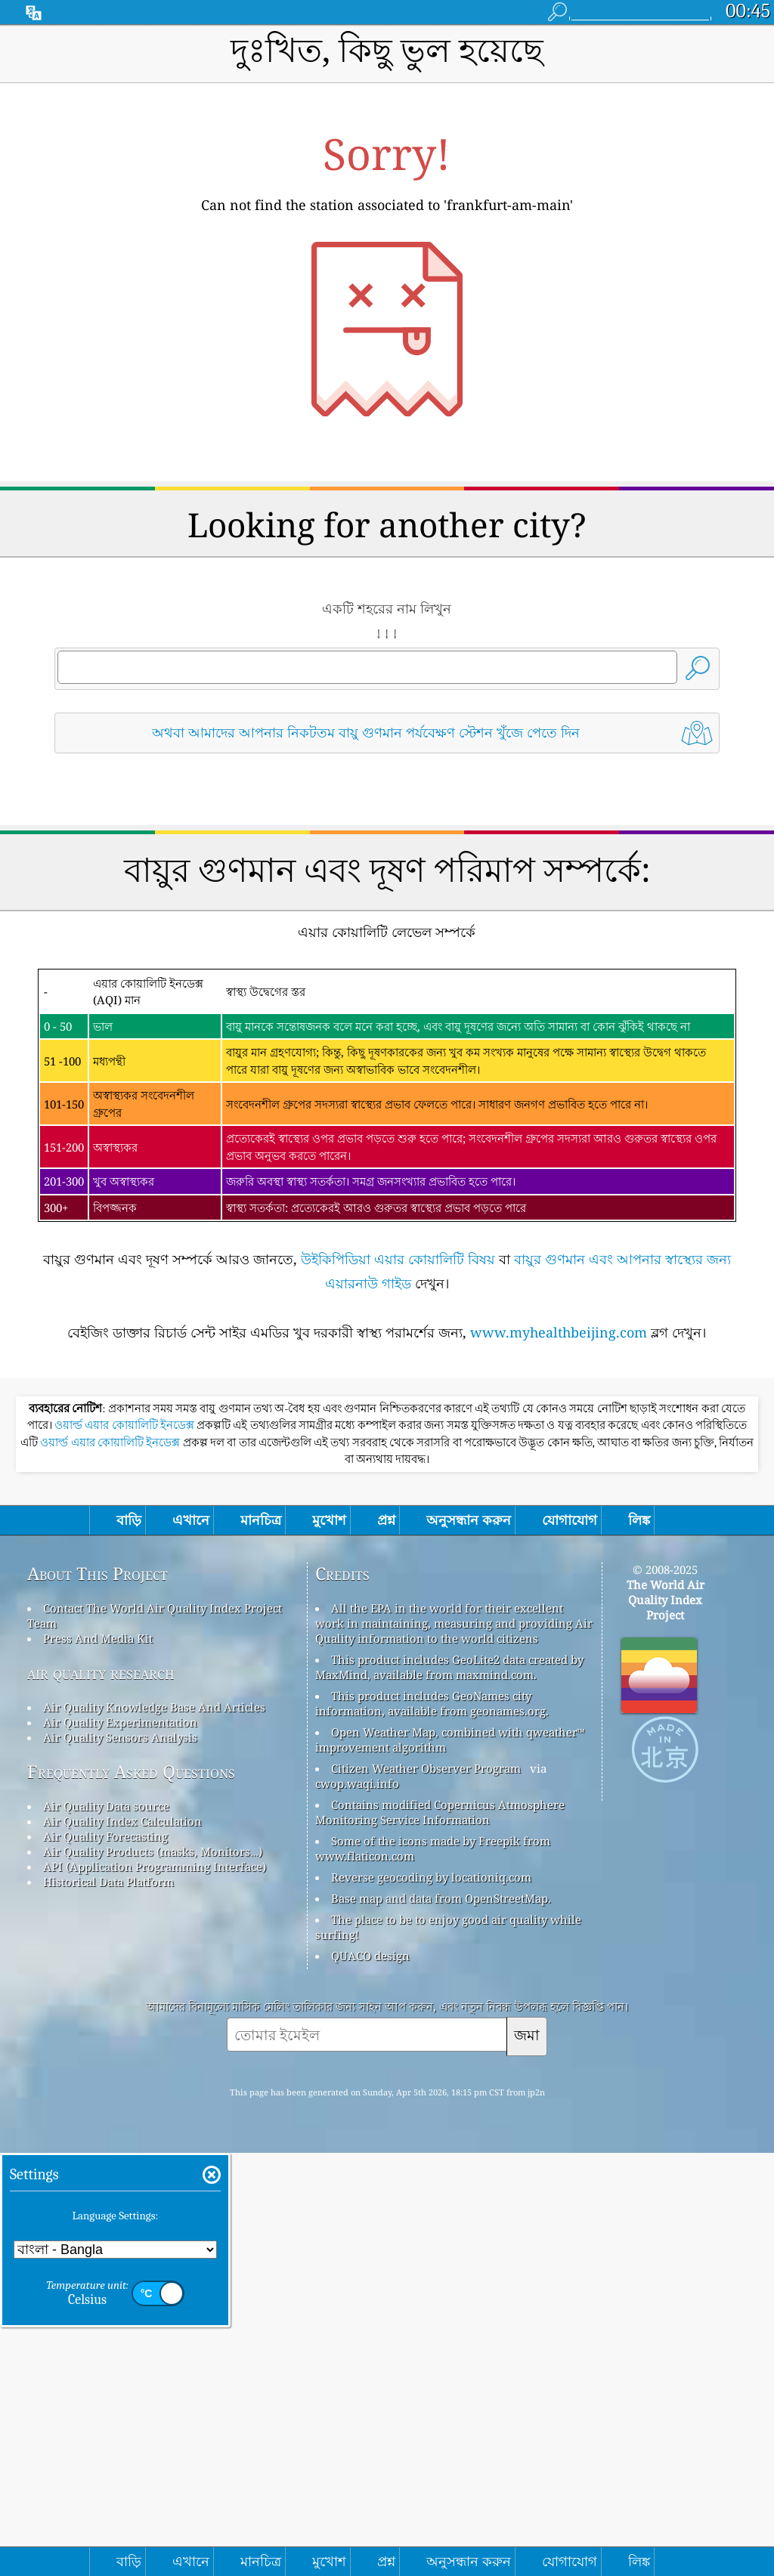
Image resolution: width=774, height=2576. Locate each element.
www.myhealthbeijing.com (558, 1544)
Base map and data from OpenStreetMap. (441, 2321)
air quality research (101, 2095)
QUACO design (370, 2378)
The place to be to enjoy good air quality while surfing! (448, 2350)
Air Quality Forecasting (105, 2259)
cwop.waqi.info (357, 2206)
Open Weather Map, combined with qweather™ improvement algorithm (450, 2163)
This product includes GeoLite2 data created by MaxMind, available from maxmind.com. (449, 2090)
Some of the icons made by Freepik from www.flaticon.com (432, 2271)
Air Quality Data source (106, 2229)
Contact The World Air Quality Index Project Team (154, 2039)
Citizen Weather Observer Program (426, 2191)
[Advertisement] (387, 898)
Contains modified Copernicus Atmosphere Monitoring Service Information (440, 2235)
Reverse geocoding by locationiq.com (431, 2300)
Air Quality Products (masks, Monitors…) (152, 2274)
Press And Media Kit (98, 2061)
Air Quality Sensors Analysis (120, 2160)
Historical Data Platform (108, 2304)
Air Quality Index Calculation (122, 2244)
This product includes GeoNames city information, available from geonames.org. (432, 2126)
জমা (527, 2457)
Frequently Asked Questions (131, 2194)
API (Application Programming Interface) (154, 2289)
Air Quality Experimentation (120, 2145)
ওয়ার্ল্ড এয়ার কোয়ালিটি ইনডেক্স (125, 1848)
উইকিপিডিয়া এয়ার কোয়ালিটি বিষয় (398, 1470)
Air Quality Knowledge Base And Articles (154, 2130)
